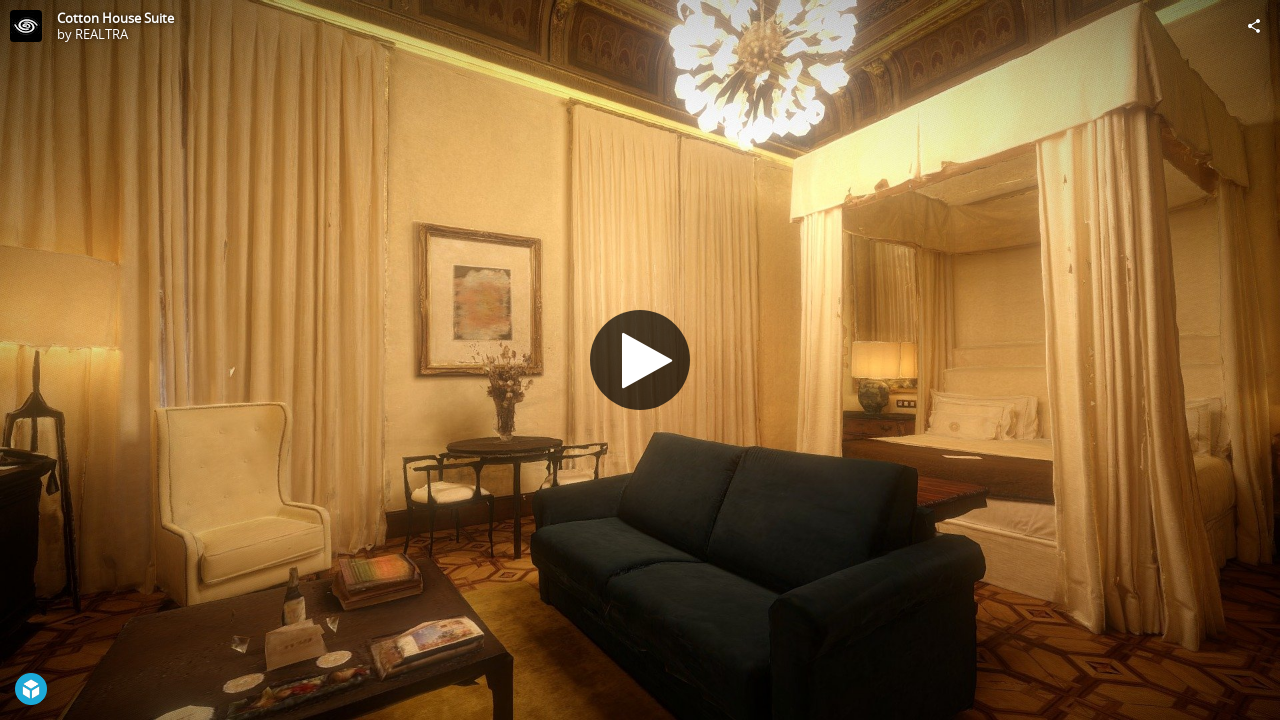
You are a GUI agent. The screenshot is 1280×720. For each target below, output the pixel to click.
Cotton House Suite (115, 18)
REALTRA (101, 34)
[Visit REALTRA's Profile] (26, 26)
